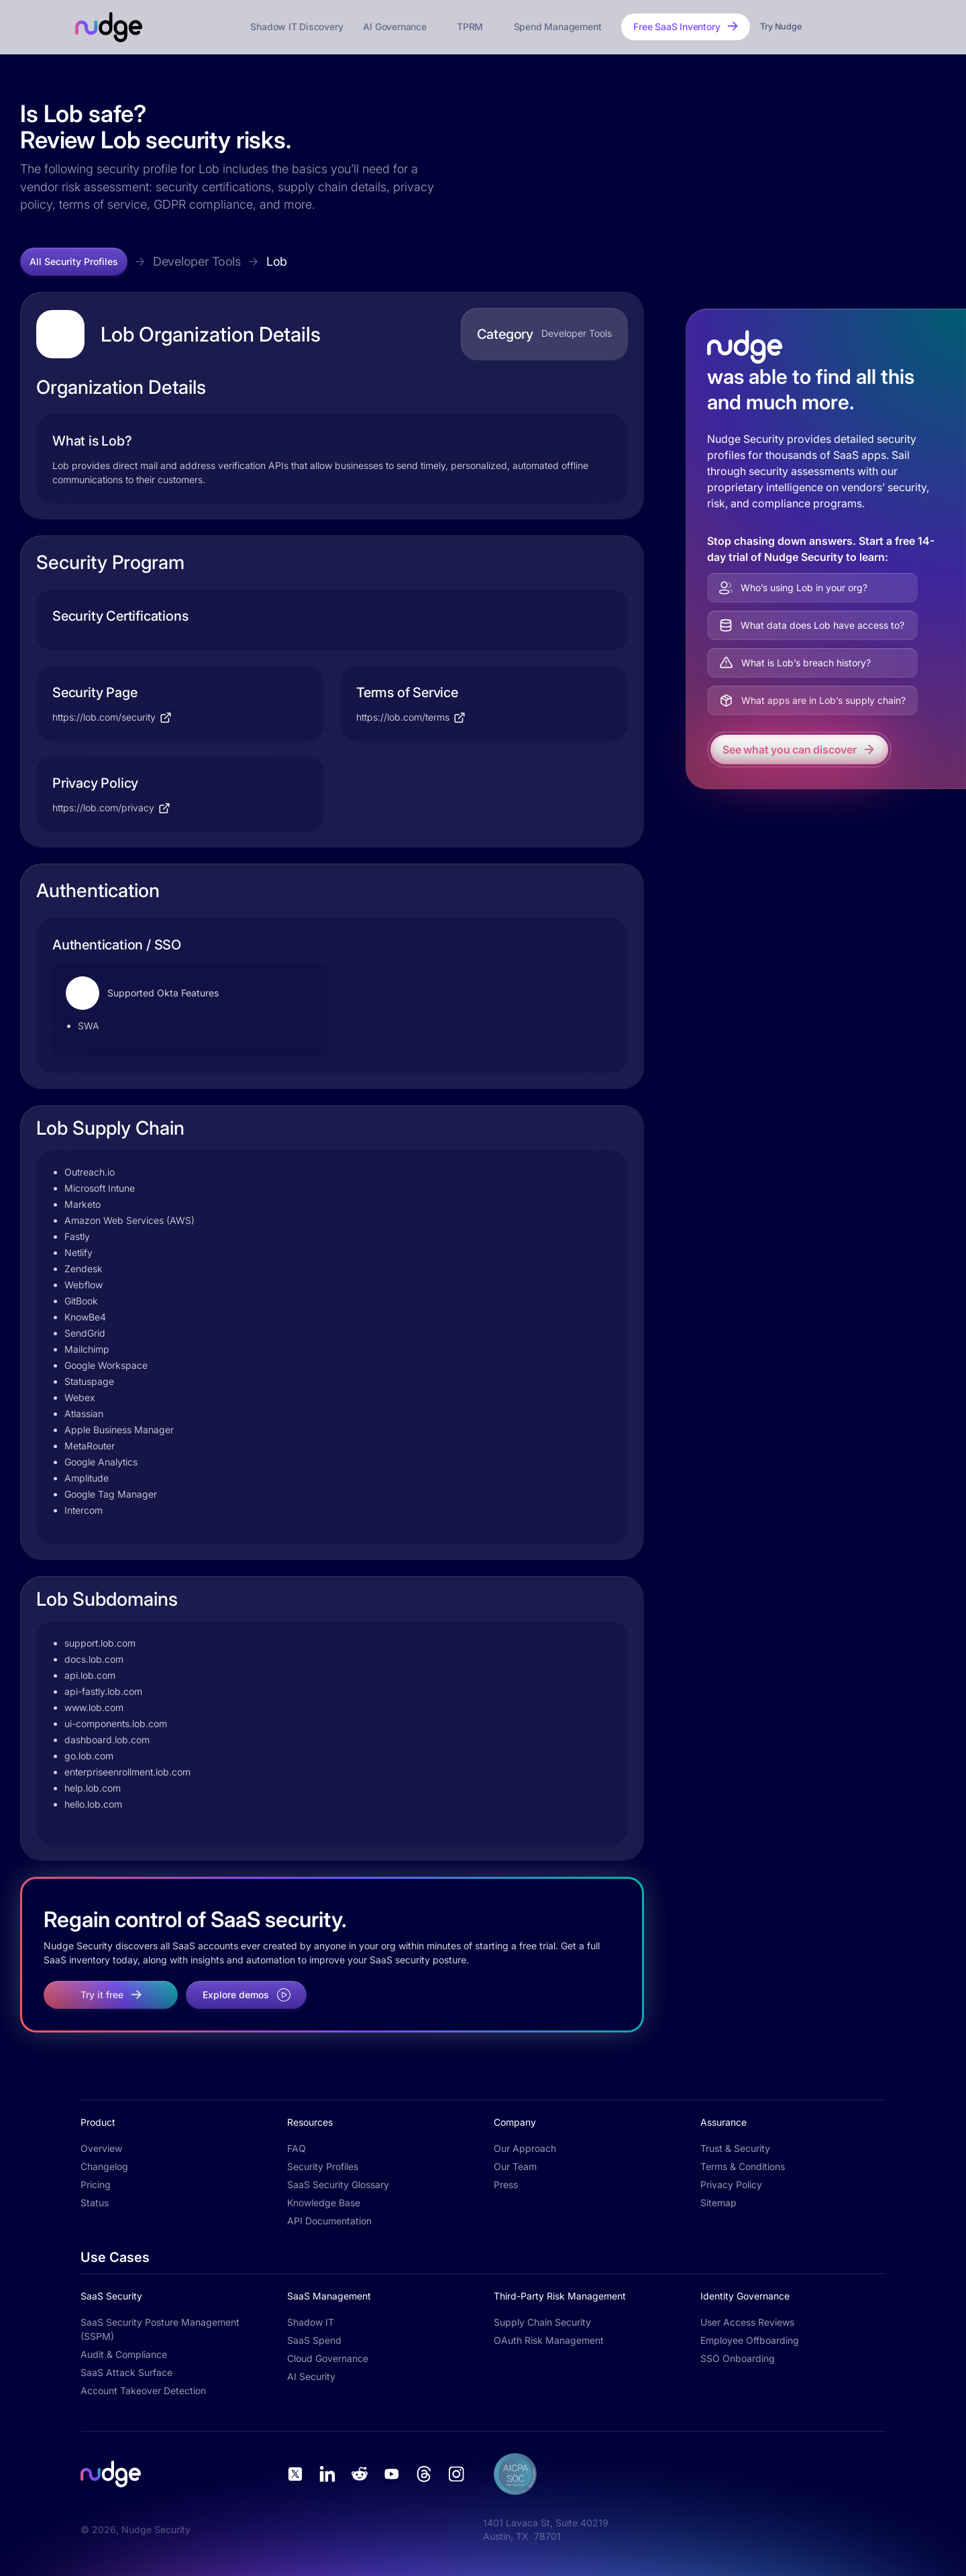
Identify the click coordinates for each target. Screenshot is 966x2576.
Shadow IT (310, 2322)
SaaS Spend (314, 2340)
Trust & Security (735, 2148)
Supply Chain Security (542, 2322)
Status (94, 2202)
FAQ (296, 2148)
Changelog (104, 2166)
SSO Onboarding (737, 2358)
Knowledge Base (323, 2202)
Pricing (95, 2184)
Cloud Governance (327, 2358)
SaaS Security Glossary (338, 2184)
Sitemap (718, 2202)
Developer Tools (197, 261)
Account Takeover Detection (143, 2390)
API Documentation (329, 2220)
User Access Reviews (747, 2322)
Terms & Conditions (742, 2166)
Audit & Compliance (123, 2354)
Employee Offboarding (749, 2340)
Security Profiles (322, 2166)
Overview (101, 2148)
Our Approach (525, 2148)
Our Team (515, 2166)
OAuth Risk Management (549, 2340)
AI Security (311, 2376)
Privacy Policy (731, 2184)
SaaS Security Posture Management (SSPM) (159, 2329)
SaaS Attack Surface (126, 2372)
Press (506, 2184)
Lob (276, 261)
